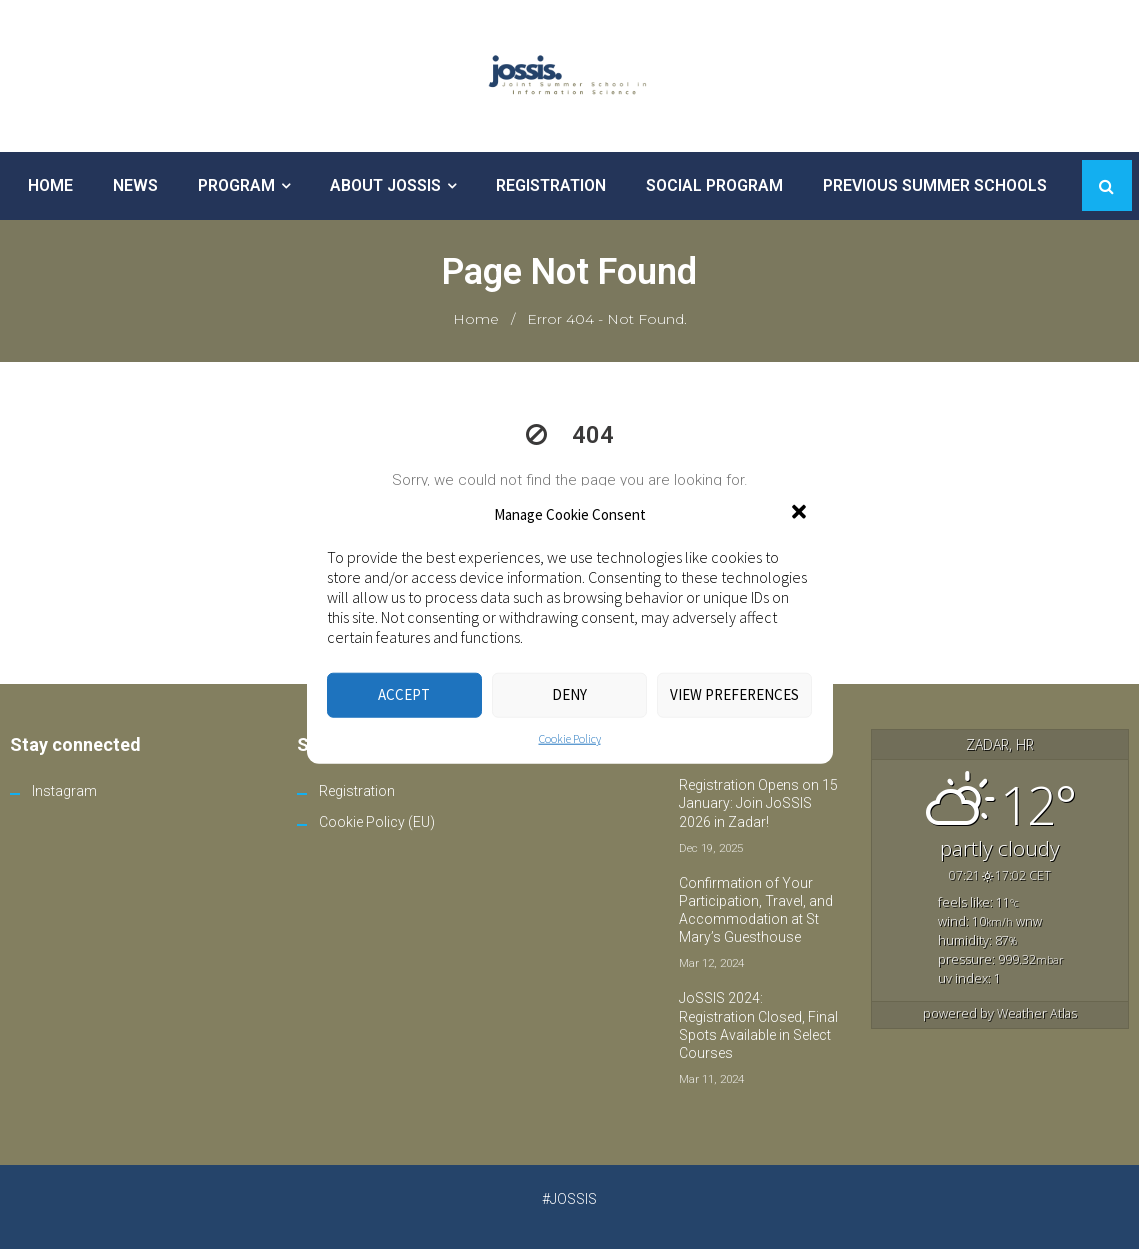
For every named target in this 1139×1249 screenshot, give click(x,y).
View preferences (734, 694)
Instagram (64, 791)
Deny (569, 694)
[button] (801, 514)
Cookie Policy (570, 737)
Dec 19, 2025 (711, 848)
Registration (357, 791)
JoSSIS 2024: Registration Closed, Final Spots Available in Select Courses (758, 1025)
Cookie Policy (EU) (377, 822)
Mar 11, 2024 (711, 1079)
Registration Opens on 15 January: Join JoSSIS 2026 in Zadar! (758, 803)
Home (476, 319)
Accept (404, 694)
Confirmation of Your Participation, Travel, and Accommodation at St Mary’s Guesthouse (756, 910)
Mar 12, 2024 (711, 963)
